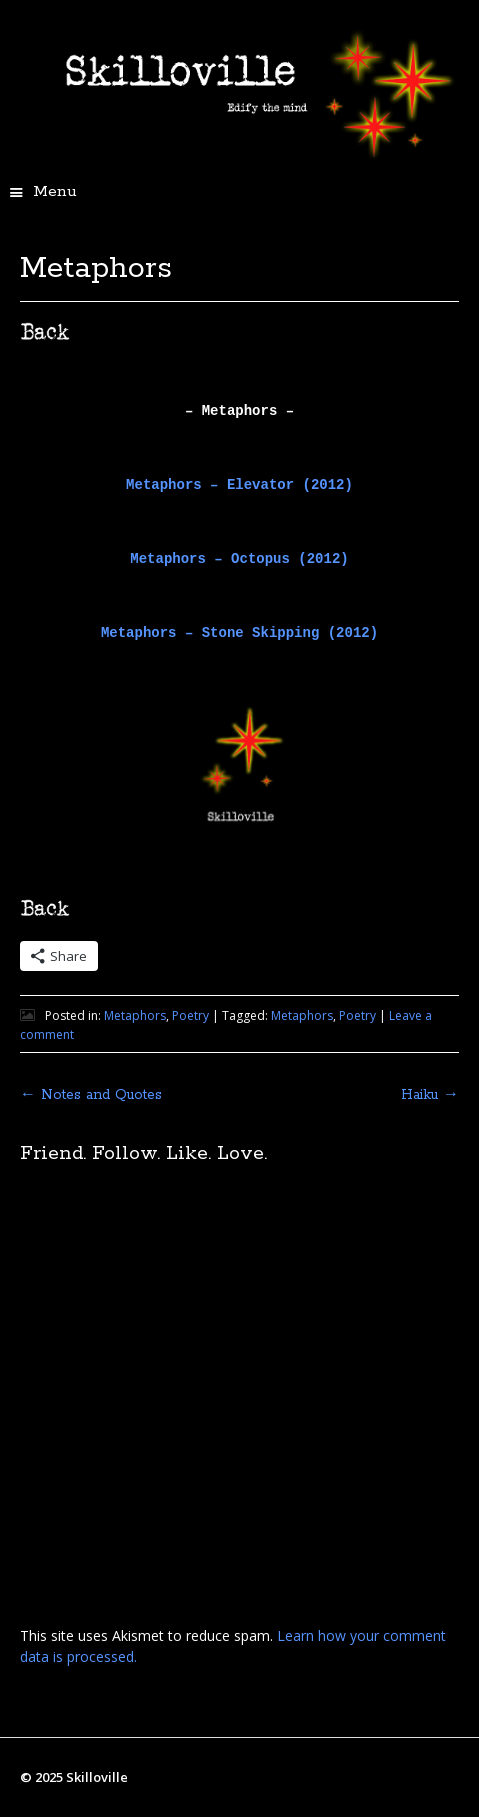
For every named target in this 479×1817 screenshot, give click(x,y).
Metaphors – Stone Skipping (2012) (239, 633)
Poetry (190, 1015)
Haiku (430, 1095)
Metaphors (135, 1015)
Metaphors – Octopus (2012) (239, 559)
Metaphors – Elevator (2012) (239, 485)
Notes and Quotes (91, 1095)
